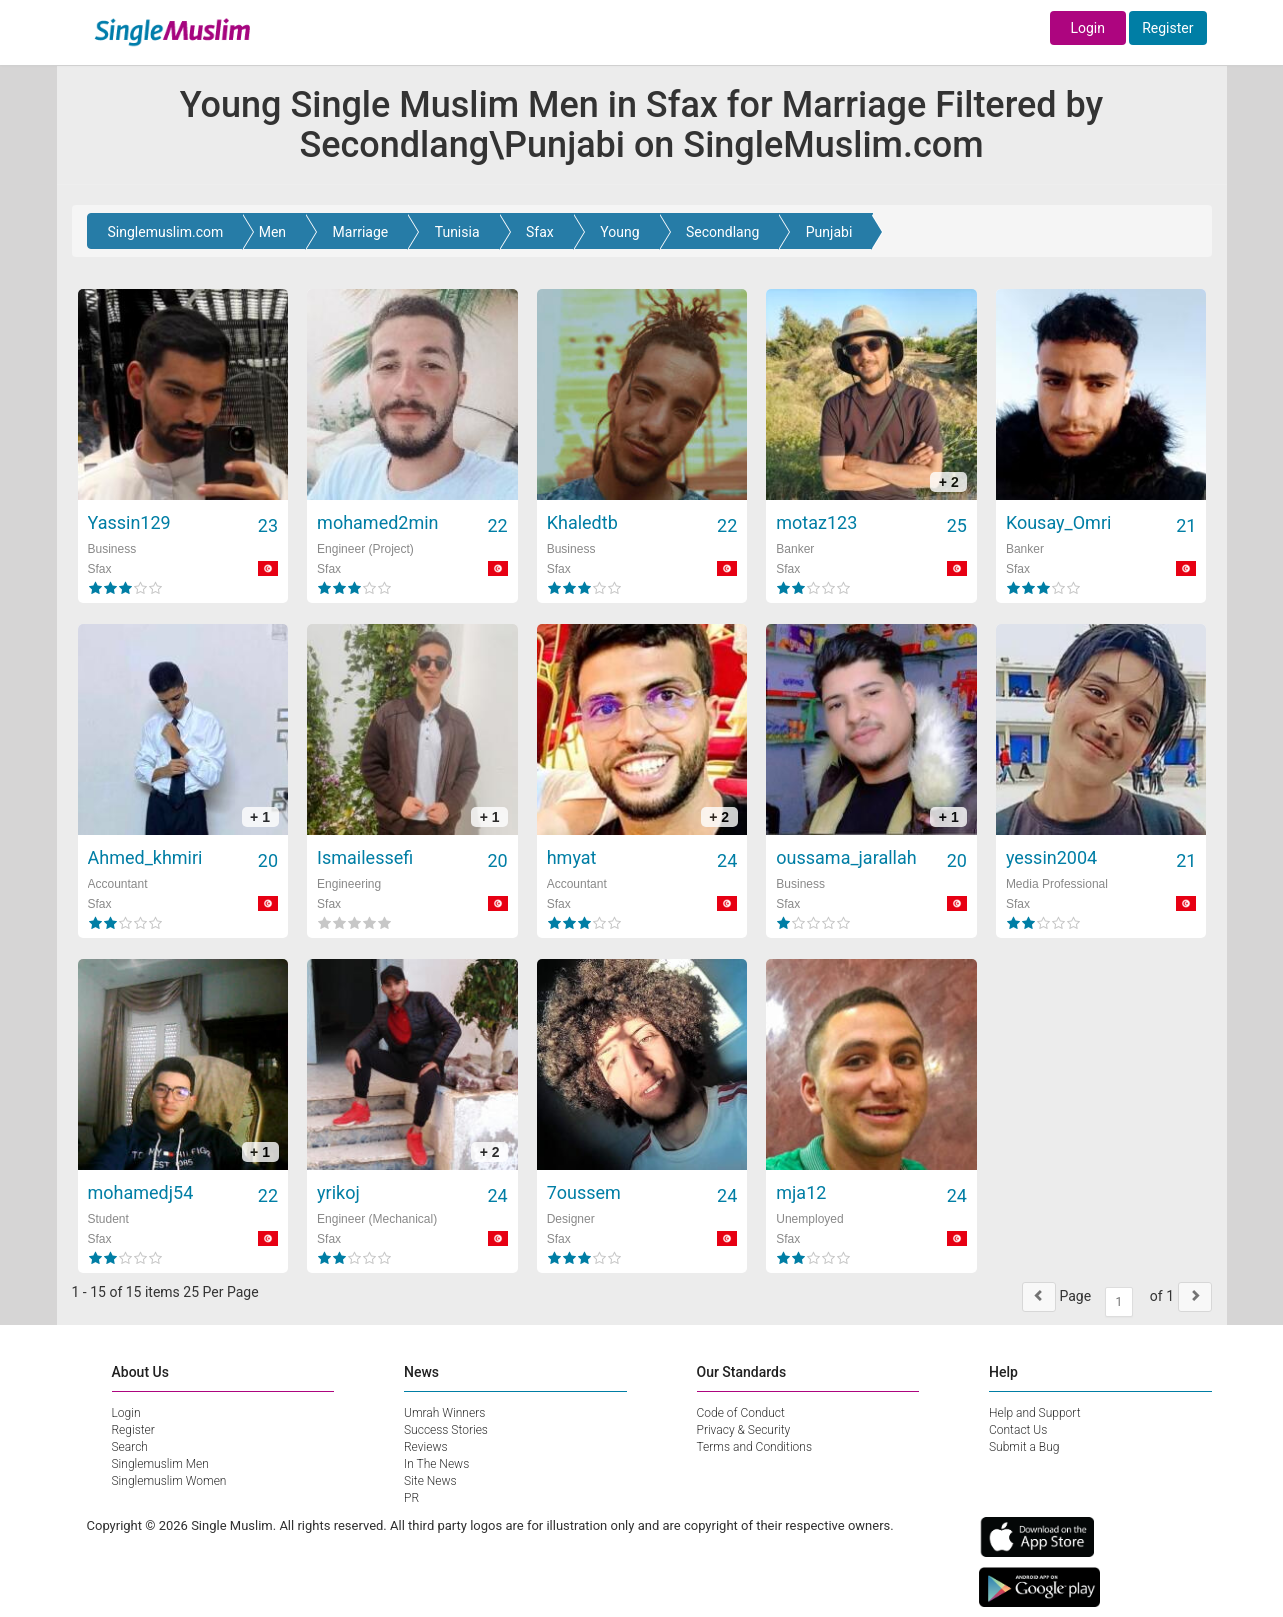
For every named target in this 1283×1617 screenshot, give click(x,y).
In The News (436, 1464)
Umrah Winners (444, 1413)
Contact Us (1018, 1430)
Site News (430, 1481)
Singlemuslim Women (169, 1481)
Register (1167, 28)
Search (130, 1447)
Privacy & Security (744, 1430)
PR (411, 1498)
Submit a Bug (1024, 1447)
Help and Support (1035, 1413)
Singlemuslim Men (160, 1464)
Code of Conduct (741, 1413)
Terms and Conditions (755, 1447)
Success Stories (446, 1430)
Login (1087, 28)
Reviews (426, 1447)
